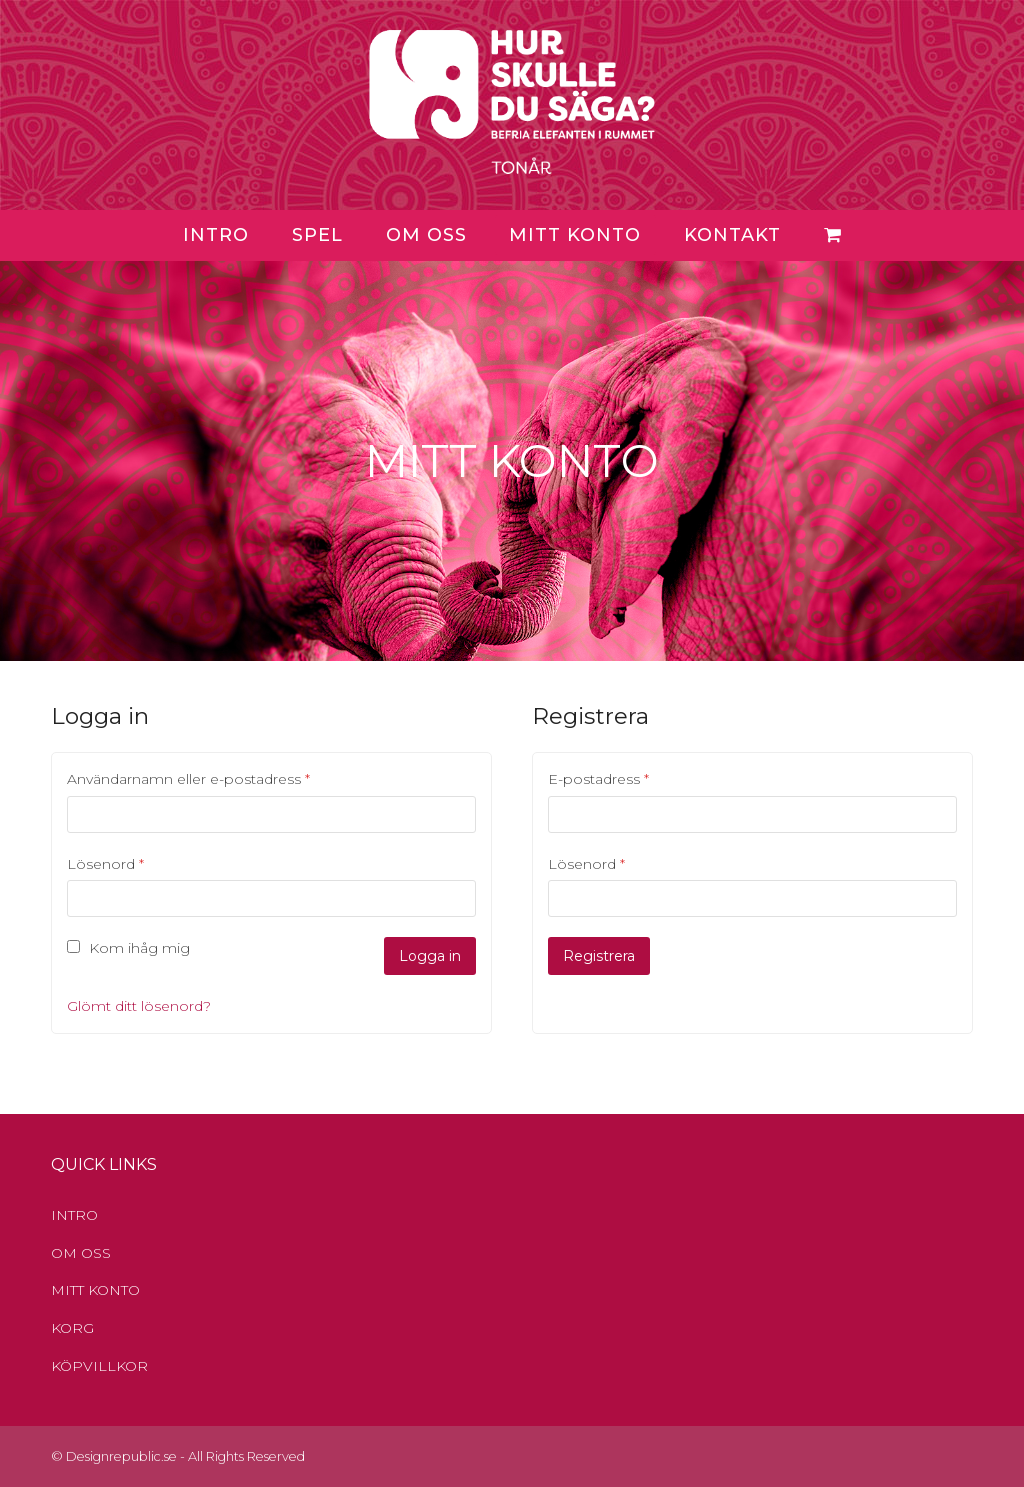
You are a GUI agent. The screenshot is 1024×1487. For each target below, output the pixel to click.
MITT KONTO (95, 1290)
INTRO (74, 1215)
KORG (72, 1328)
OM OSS (81, 1253)
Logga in (430, 956)
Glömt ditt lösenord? (139, 1006)
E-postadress (598, 779)
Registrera (599, 956)
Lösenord (105, 864)
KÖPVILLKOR (99, 1366)
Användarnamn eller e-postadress (188, 779)
